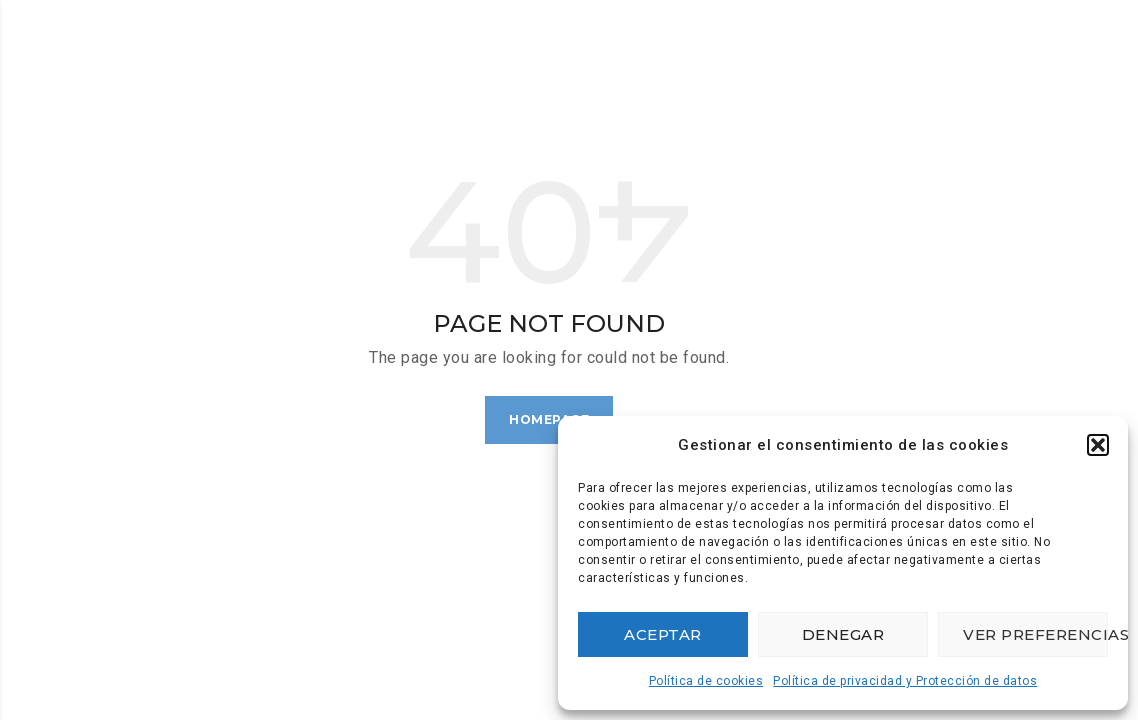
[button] (1098, 445)
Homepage (549, 419)
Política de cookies (706, 681)
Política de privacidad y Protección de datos (905, 681)
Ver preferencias (1035, 634)
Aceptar (663, 634)
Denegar (843, 634)
